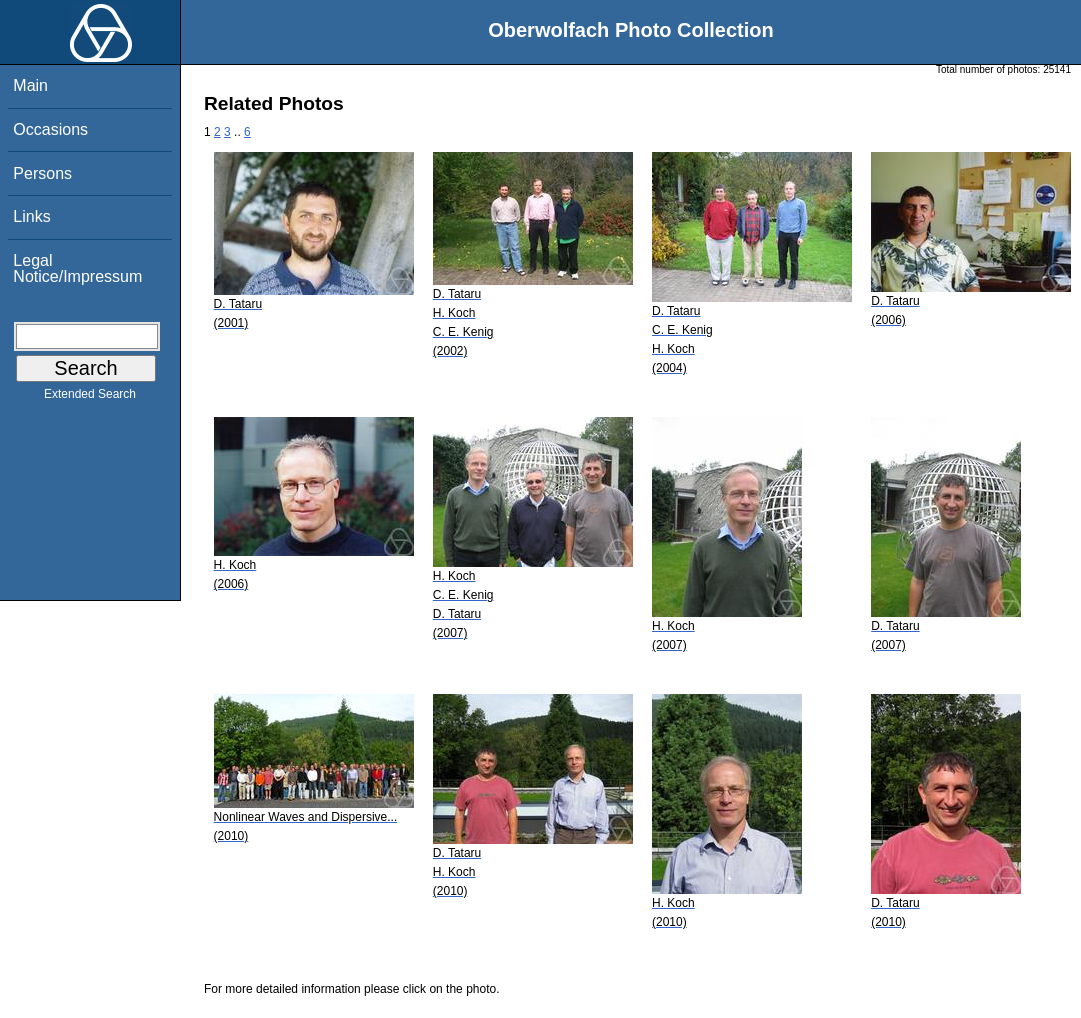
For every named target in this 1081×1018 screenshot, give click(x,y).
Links (31, 216)
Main (30, 85)
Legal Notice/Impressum (77, 268)
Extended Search (90, 398)
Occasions (50, 129)
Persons (42, 173)
